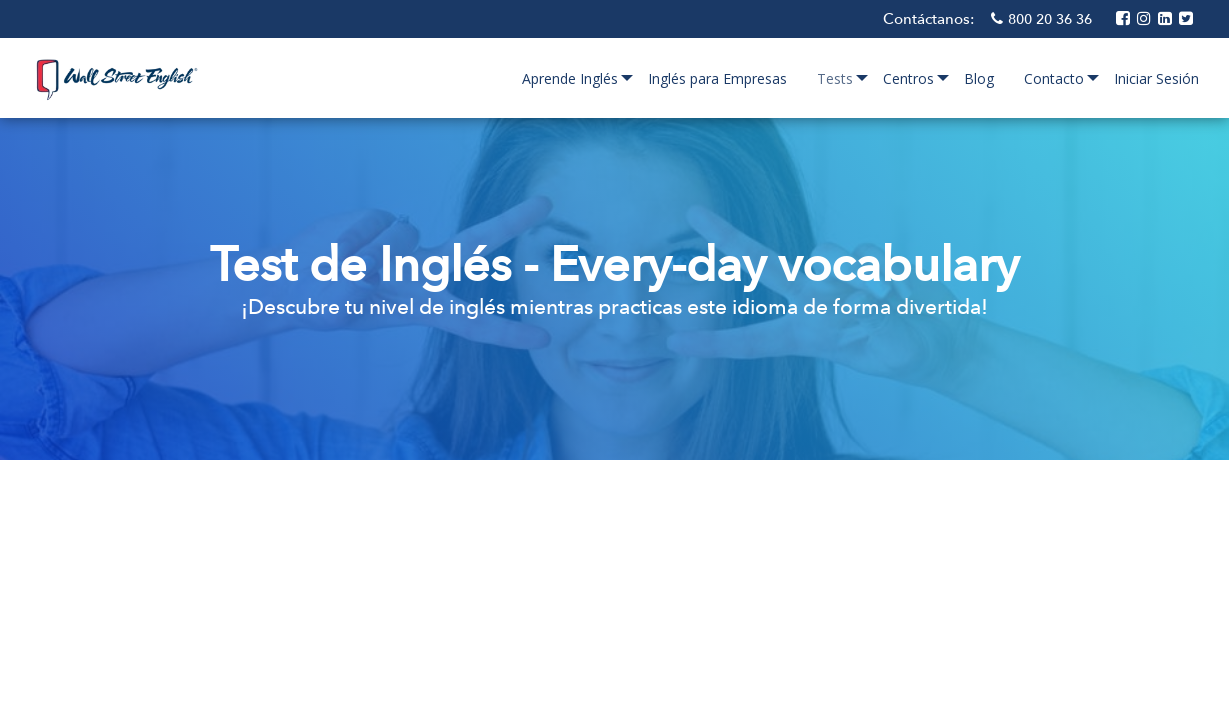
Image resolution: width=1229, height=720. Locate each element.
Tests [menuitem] (835, 78)
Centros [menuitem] (908, 78)
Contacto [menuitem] (1054, 78)
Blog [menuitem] (979, 78)
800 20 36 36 (1052, 19)
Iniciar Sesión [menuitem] (1156, 78)
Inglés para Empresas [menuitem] (717, 78)
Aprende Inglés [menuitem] (570, 78)
